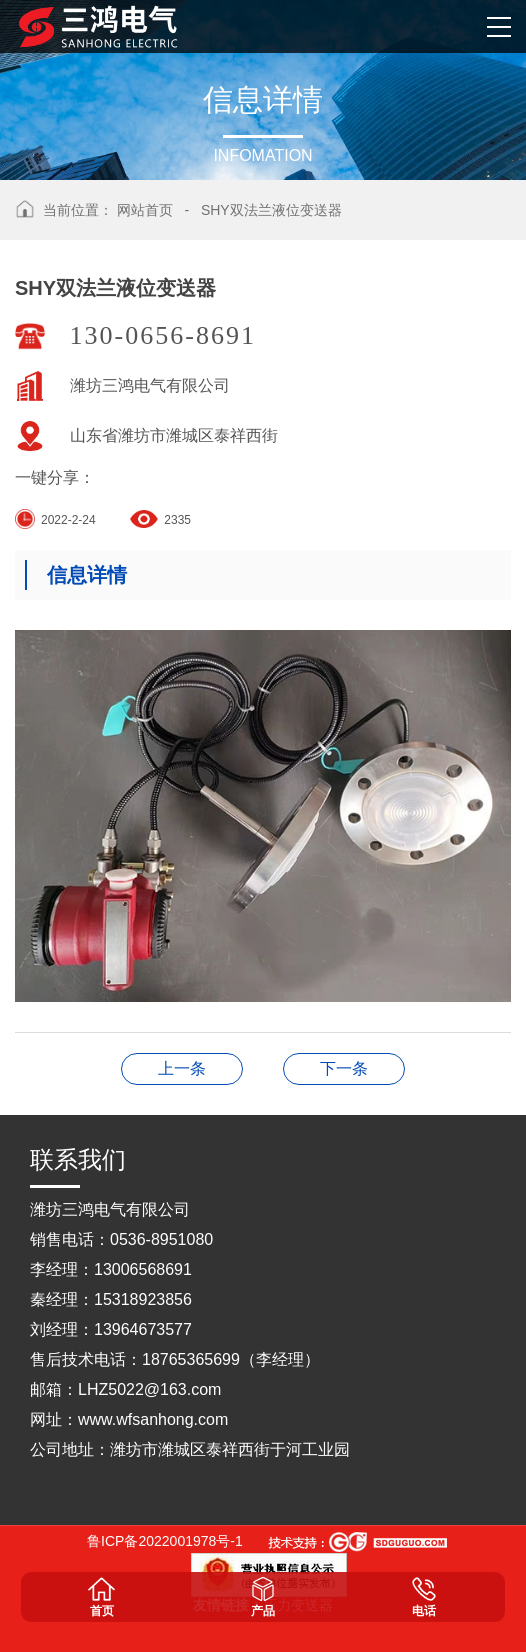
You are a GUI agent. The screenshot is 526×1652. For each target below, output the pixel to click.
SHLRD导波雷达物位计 (344, 1068)
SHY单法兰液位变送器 (182, 1068)
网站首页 (145, 210)
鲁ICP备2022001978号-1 (165, 1541)
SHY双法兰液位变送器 (271, 210)
